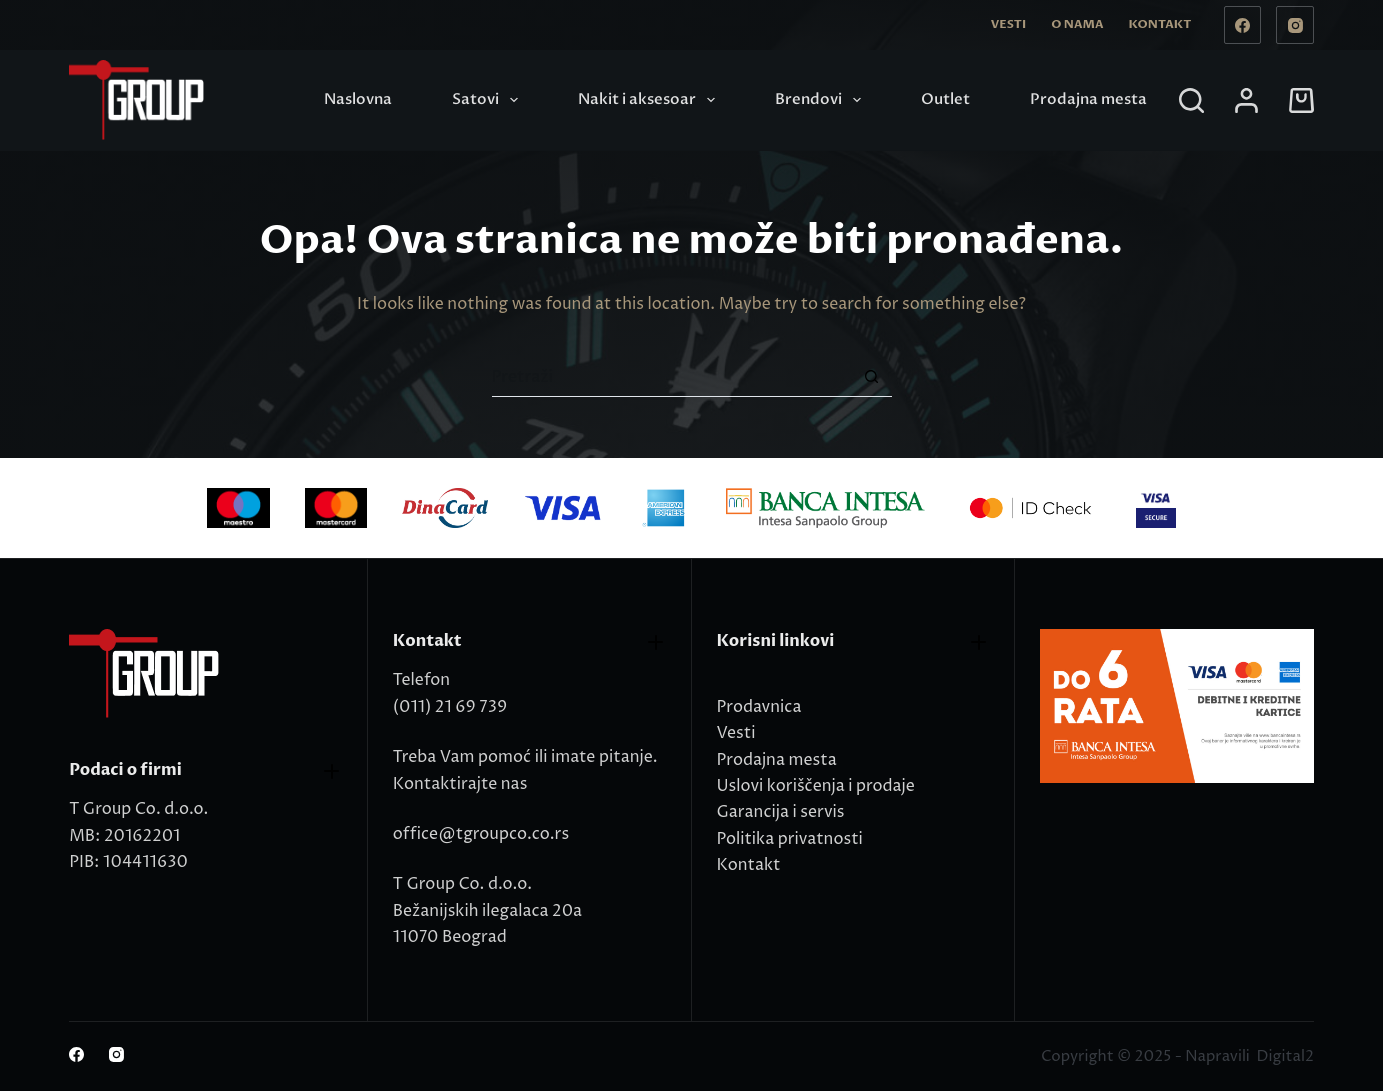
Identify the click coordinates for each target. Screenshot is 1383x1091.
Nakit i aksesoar (650, 100)
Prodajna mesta (1088, 99)
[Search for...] (672, 377)
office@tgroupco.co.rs (481, 834)
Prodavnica (759, 707)
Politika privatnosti (790, 839)
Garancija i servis (781, 812)
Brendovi (822, 100)
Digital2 (1284, 1056)
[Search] (1191, 100)
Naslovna (358, 99)
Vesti (1008, 24)
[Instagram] (1295, 25)
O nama (1077, 24)
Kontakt (1159, 24)
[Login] (1246, 100)
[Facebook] (1243, 25)
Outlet (945, 99)
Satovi (489, 100)
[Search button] (872, 377)
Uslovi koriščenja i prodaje (816, 786)
